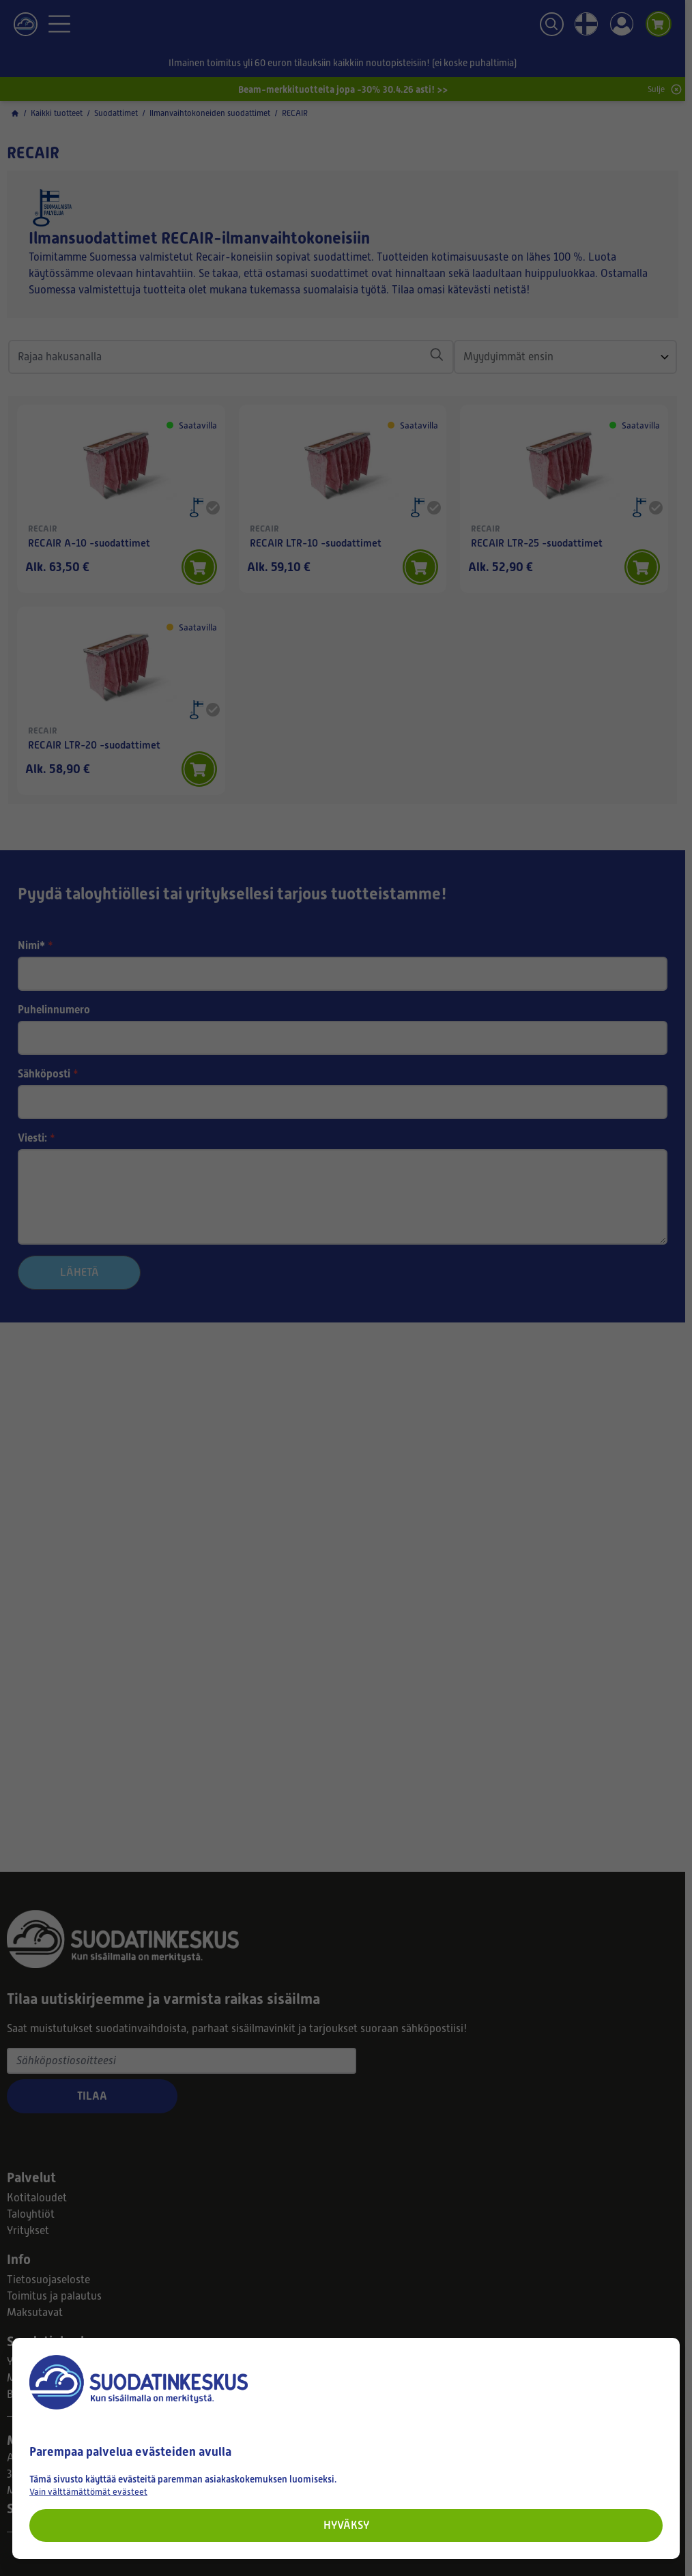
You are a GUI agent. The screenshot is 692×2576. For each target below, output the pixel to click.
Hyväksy (346, 2525)
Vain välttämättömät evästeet (88, 2492)
